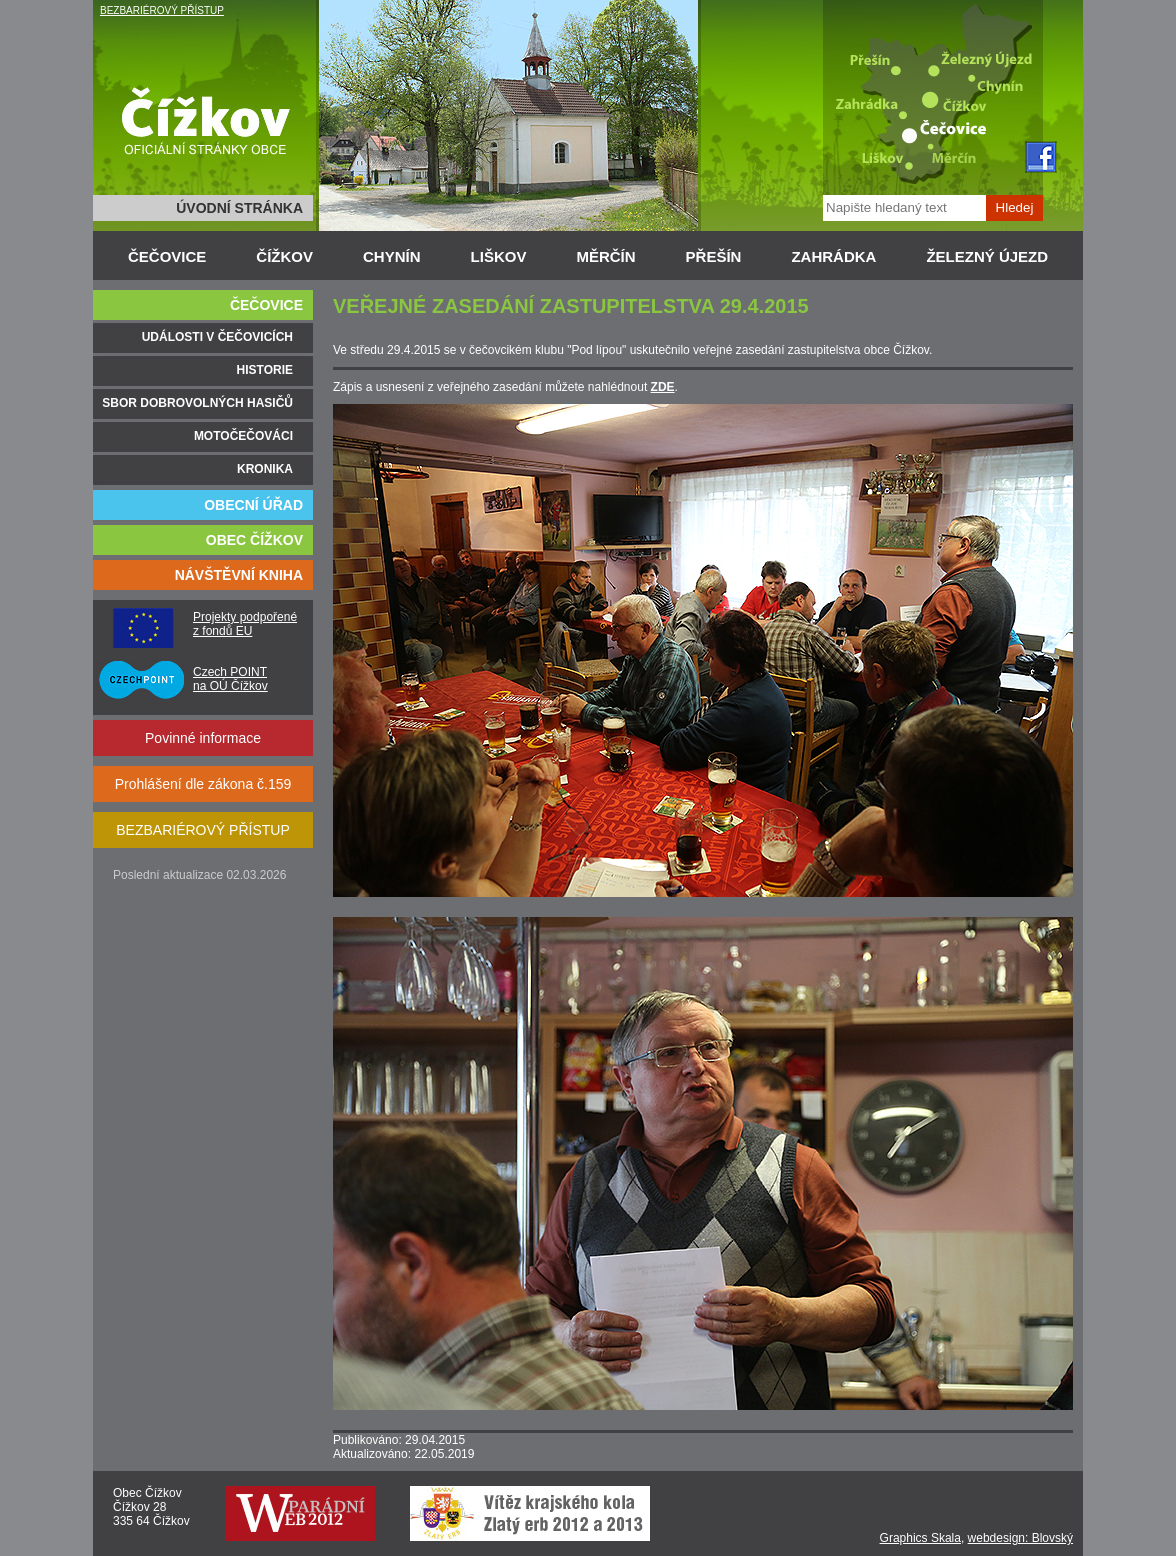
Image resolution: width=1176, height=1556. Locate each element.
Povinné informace (203, 738)
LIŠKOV (499, 256)
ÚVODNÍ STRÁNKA (239, 208)
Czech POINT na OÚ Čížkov (230, 679)
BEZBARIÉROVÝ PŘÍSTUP (162, 10)
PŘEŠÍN (714, 256)
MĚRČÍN (605, 256)
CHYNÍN (392, 256)
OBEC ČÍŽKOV (254, 540)
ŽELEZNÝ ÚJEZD (987, 256)
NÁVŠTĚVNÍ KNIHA (239, 575)
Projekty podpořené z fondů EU (245, 624)
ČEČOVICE (167, 256)
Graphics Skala (920, 1538)
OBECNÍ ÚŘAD (253, 505)
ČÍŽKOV (284, 256)
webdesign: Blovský (1020, 1538)
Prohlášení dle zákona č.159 (203, 784)
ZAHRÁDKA (833, 256)
